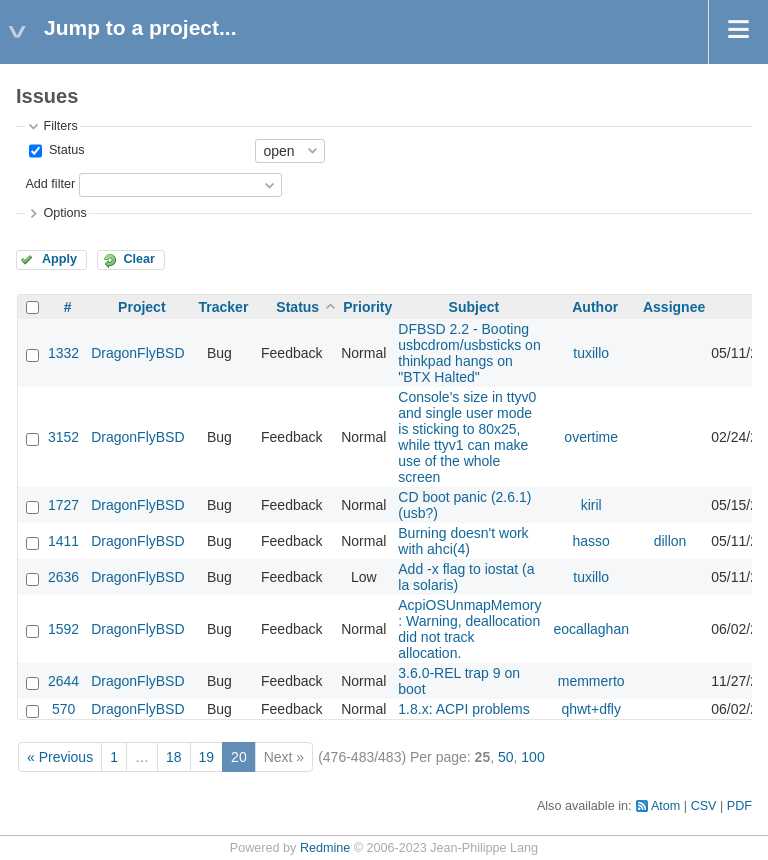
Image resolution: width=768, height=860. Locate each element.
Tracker (224, 307)
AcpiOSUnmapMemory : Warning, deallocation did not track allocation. (469, 629)
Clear (139, 259)
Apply (59, 259)
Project (141, 307)
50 (506, 757)
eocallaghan (591, 629)
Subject (474, 307)
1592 (63, 629)
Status (64, 150)
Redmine (325, 848)
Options (64, 213)
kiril (591, 505)
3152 (63, 437)
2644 (63, 681)
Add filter (50, 184)
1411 (63, 541)
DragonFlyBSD (137, 353)
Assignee (674, 307)
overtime (591, 437)
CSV (704, 806)
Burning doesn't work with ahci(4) (463, 541)
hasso (591, 541)
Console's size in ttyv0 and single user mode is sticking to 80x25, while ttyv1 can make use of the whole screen (467, 437)
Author (595, 307)
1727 (63, 505)
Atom (665, 806)
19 (207, 757)
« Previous (60, 757)
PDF (739, 806)
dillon (670, 541)
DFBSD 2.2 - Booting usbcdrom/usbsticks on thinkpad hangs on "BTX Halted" (469, 353)
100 (532, 757)
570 (63, 709)
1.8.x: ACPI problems (464, 709)
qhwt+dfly (591, 709)
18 (174, 757)
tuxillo (591, 353)
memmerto (591, 681)
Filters (60, 126)
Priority (367, 307)
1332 (63, 353)
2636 (63, 577)
